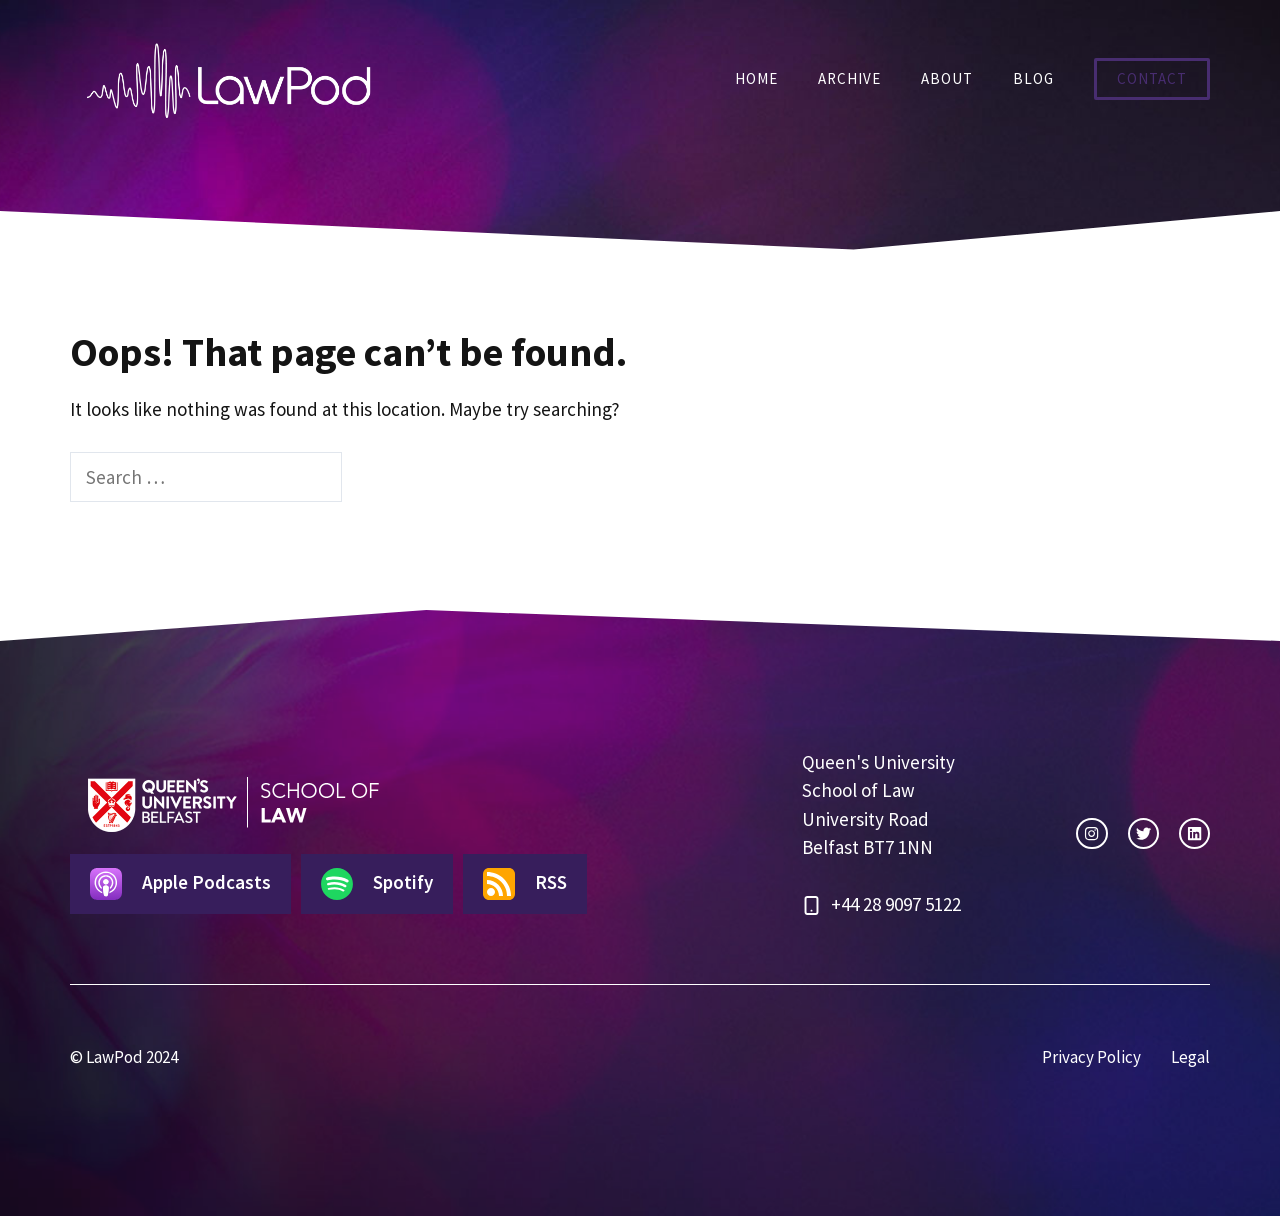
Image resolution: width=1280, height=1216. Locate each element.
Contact (1152, 78)
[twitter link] (1143, 833)
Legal (1190, 1057)
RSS (525, 884)
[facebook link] (1194, 833)
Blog (1033, 78)
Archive (849, 78)
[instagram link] (1091, 833)
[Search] (376, 477)
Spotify (377, 884)
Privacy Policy (1091, 1057)
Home (756, 78)
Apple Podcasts (180, 884)
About (947, 78)
